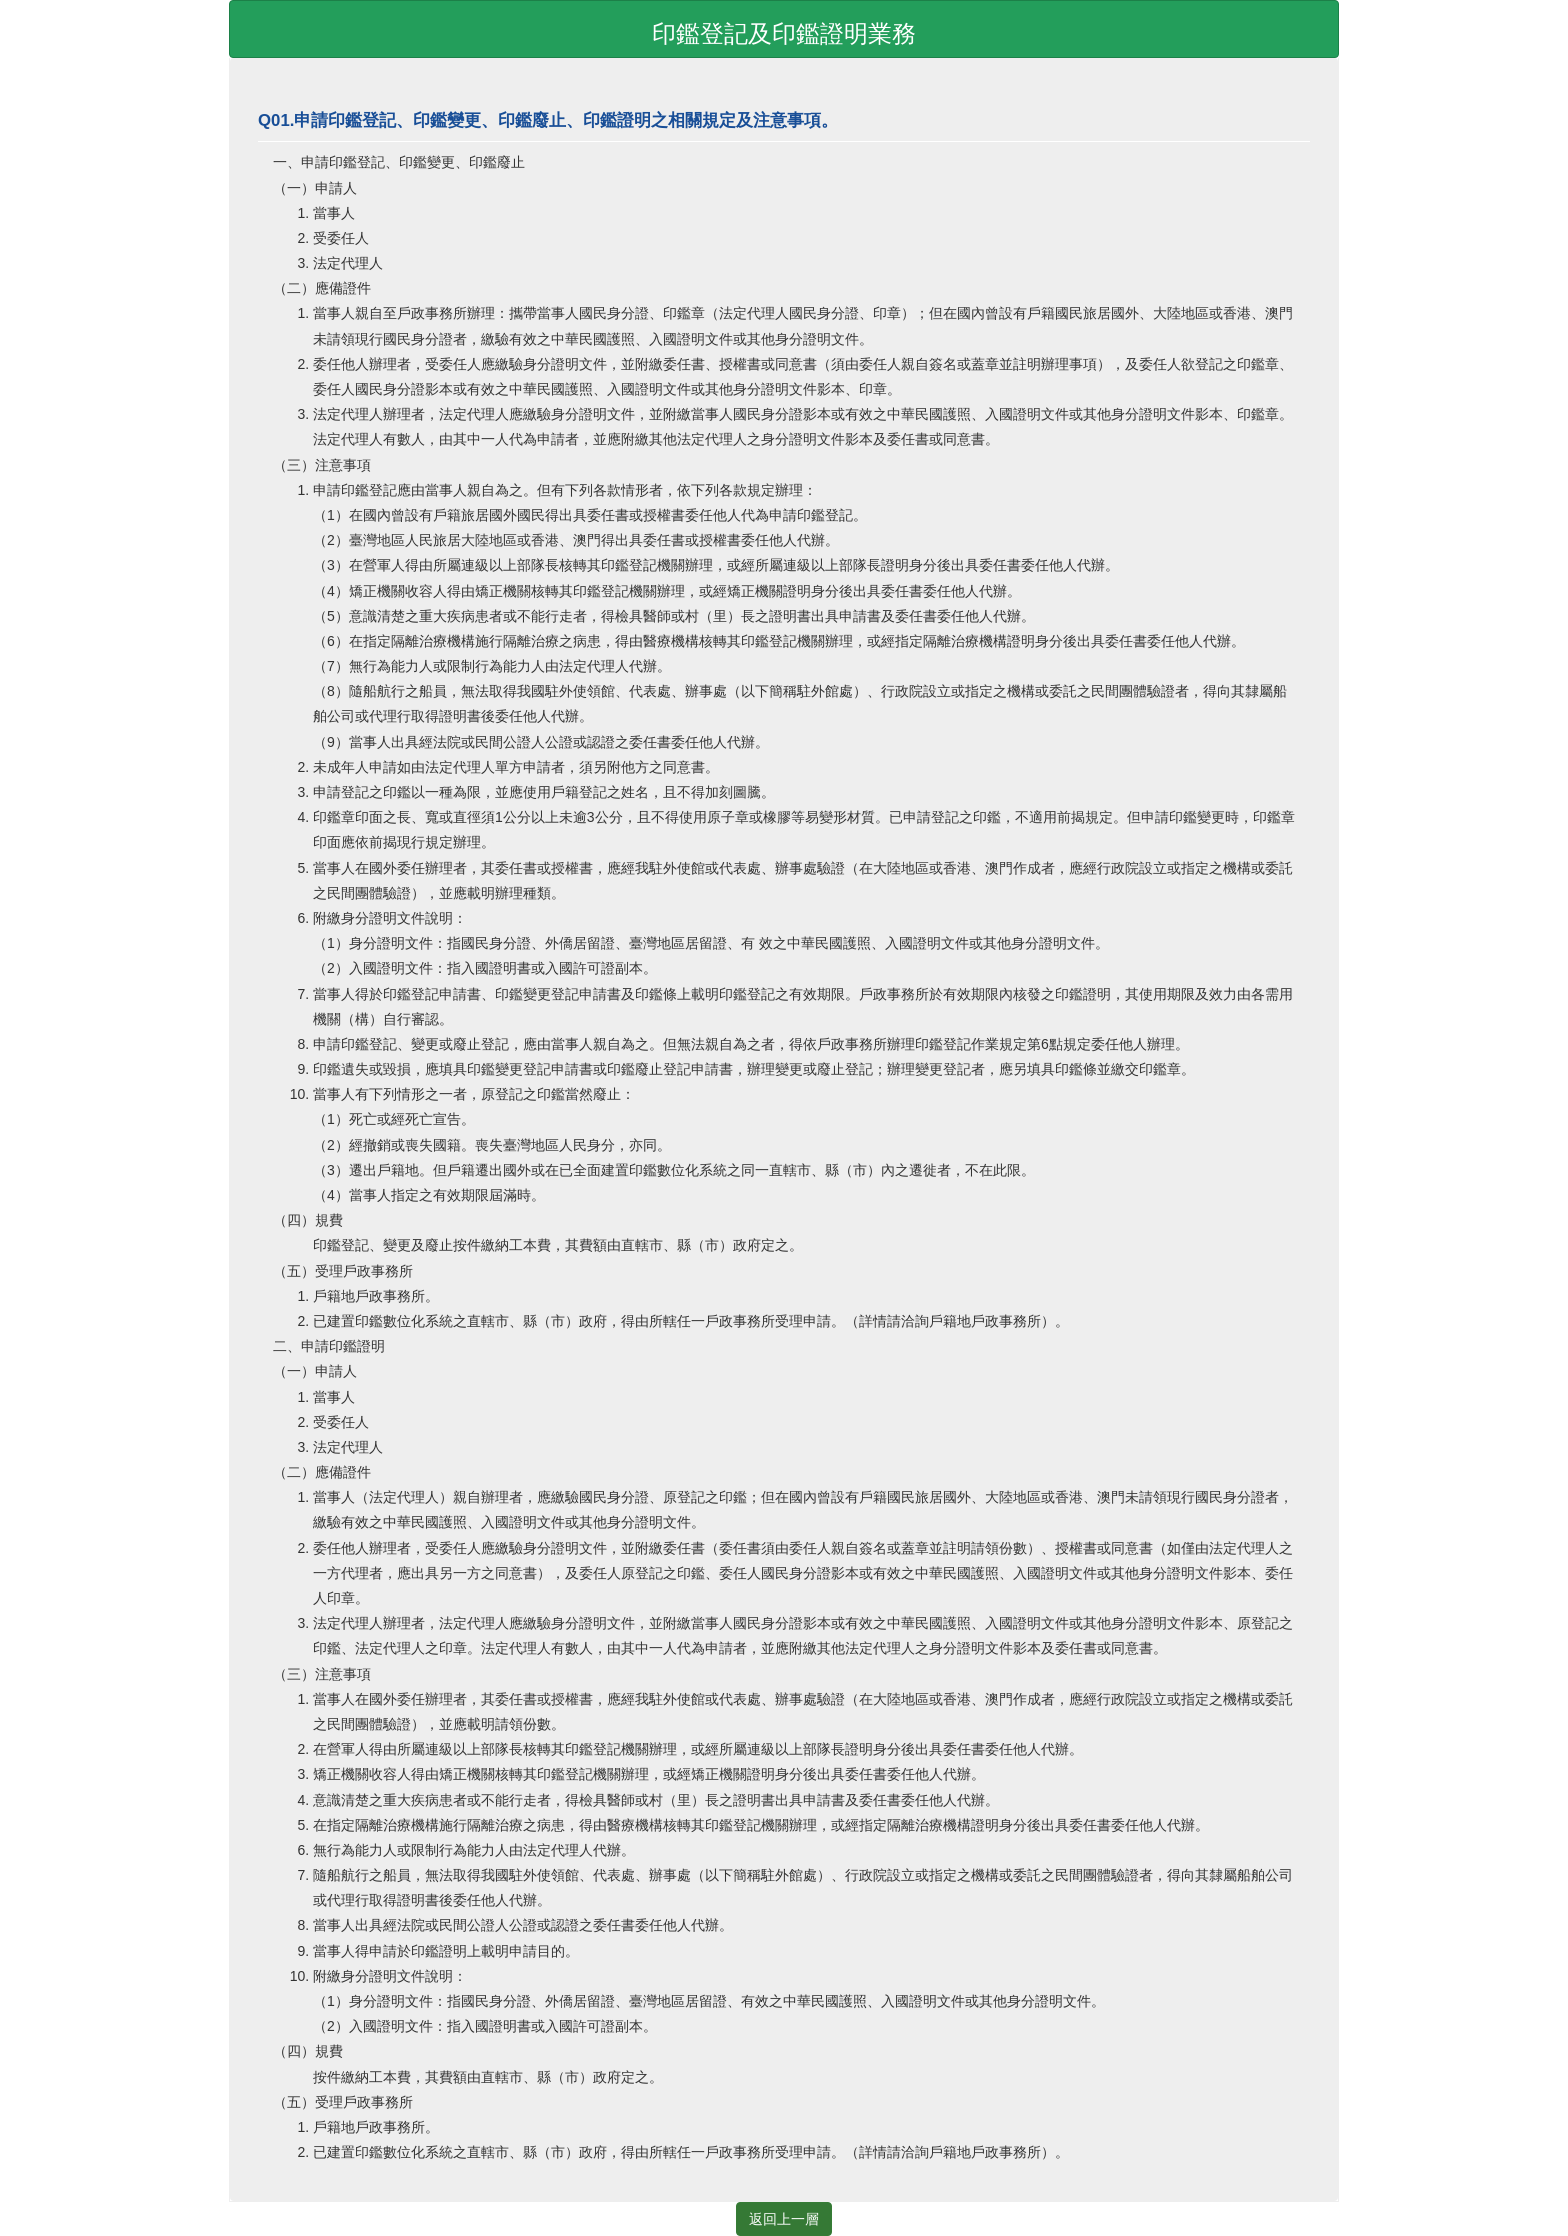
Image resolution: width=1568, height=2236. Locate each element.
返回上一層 (784, 2219)
